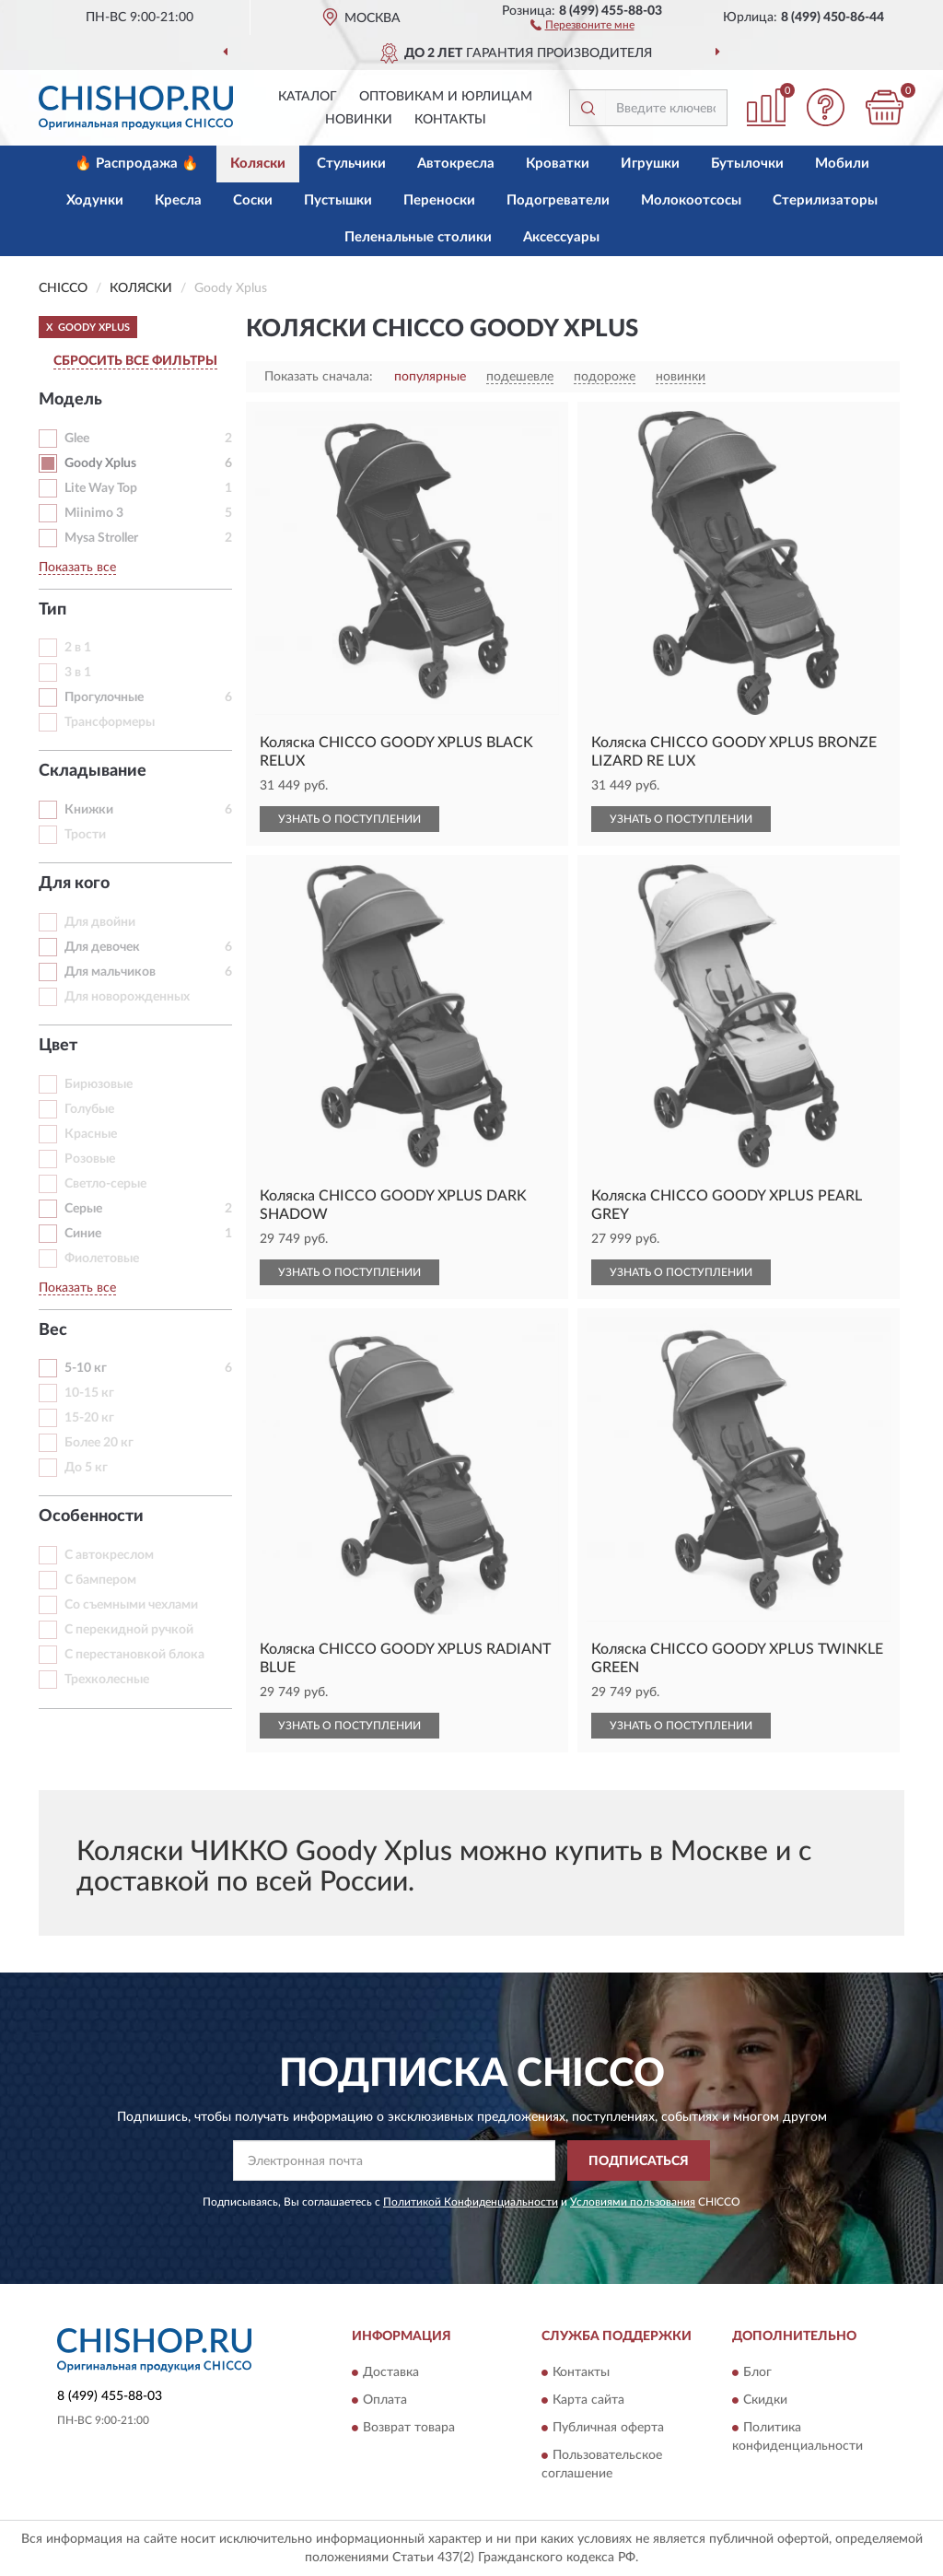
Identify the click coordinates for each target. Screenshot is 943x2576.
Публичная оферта (608, 2427)
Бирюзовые (98, 1084)
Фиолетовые (101, 1258)
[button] (582, 23)
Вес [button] (53, 1330)
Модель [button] (70, 400)
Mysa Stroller (101, 538)
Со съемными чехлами (131, 1604)
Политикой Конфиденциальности (470, 2201)
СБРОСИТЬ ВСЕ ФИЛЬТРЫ (135, 361)
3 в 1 (77, 672)
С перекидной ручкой (128, 1629)
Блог (757, 2372)
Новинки (358, 119)
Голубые (89, 1109)
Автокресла (456, 163)
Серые (83, 1208)
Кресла (178, 200)
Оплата (385, 2400)
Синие (82, 1233)
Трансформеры (109, 722)
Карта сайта (588, 2400)
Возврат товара (409, 2427)
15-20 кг (89, 1417)
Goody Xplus (100, 463)
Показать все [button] (77, 567)
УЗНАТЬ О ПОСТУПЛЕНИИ (349, 819)
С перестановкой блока (134, 1654)
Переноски (439, 200)
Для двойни (99, 922)
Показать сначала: (318, 376)
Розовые (89, 1159)
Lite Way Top (100, 488)
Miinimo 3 (93, 513)
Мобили (842, 163)
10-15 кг (89, 1393)
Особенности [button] (91, 1516)
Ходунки (94, 200)
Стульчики (351, 163)
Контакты (450, 119)
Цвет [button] (58, 1045)
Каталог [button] (307, 96)
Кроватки (557, 163)
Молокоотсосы (691, 200)
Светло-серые (105, 1183)
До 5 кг (86, 1467)
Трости (85, 834)
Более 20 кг (99, 1442)
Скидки (765, 2400)
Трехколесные (106, 1679)
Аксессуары (561, 237)
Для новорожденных (127, 996)
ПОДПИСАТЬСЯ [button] (638, 2161)
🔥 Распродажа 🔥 (137, 163)
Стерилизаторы (825, 200)
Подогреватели (558, 200)
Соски (253, 200)
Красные (90, 1134)
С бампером (100, 1580)
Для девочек (102, 947)
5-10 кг (85, 1368)
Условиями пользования (632, 2201)
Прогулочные (104, 697)
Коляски (257, 163)
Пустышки (338, 200)
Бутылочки (747, 163)
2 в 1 (77, 647)
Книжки (88, 809)
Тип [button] (52, 610)
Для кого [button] (74, 883)
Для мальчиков (110, 972)
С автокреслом (109, 1555)
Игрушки (650, 163)
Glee (76, 438)
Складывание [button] (92, 771)
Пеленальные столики (418, 237)
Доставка (391, 2372)
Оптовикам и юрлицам (445, 96)
